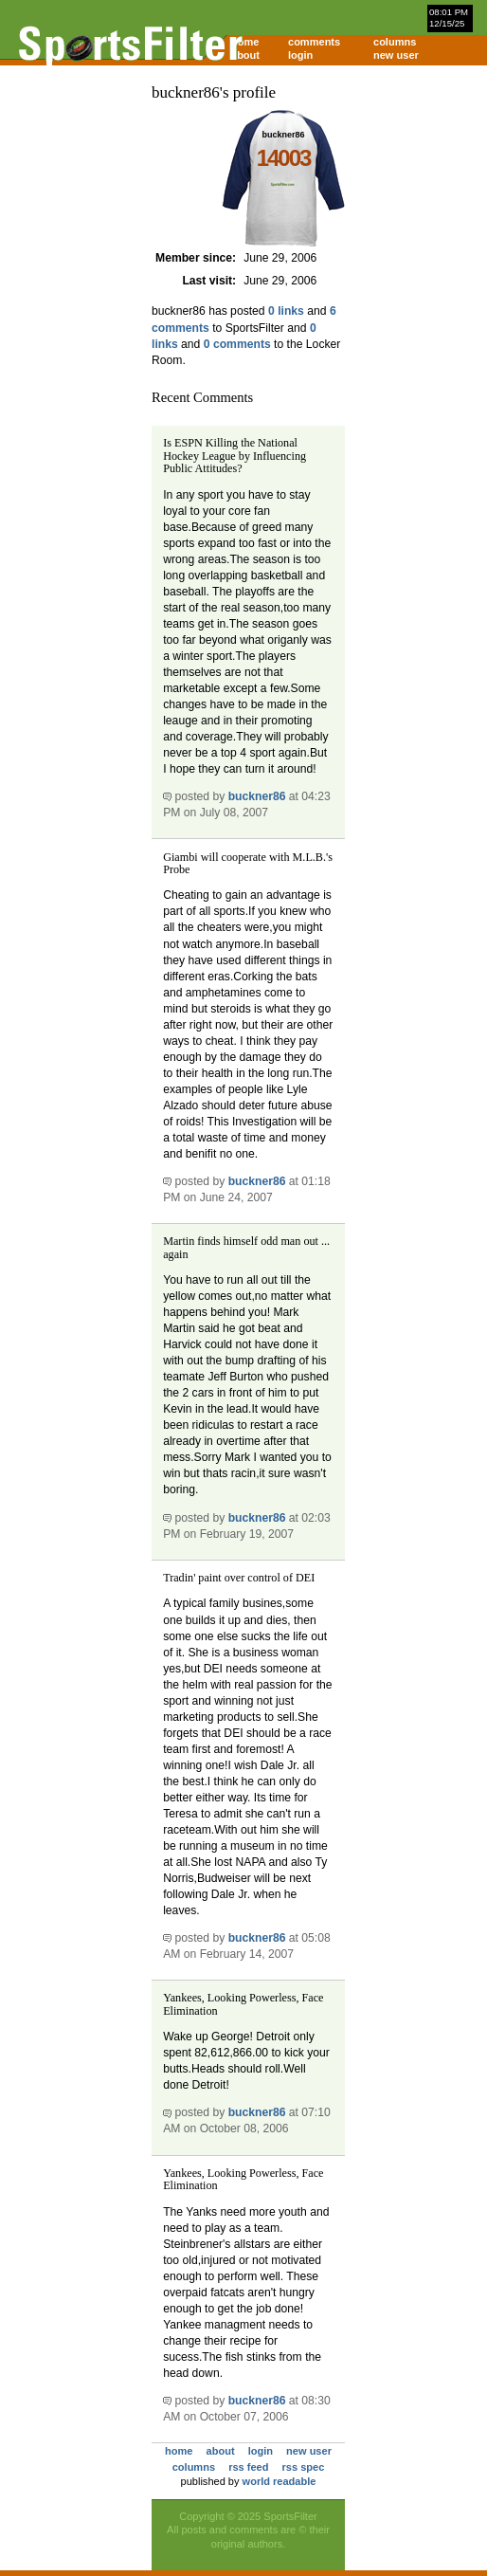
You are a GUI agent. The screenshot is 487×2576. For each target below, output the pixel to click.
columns (394, 41)
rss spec (303, 2467)
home (245, 41)
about (245, 55)
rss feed (248, 2467)
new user (396, 55)
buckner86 (257, 796)
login (300, 55)
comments (314, 41)
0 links (286, 311)
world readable (279, 2481)
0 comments (237, 344)
